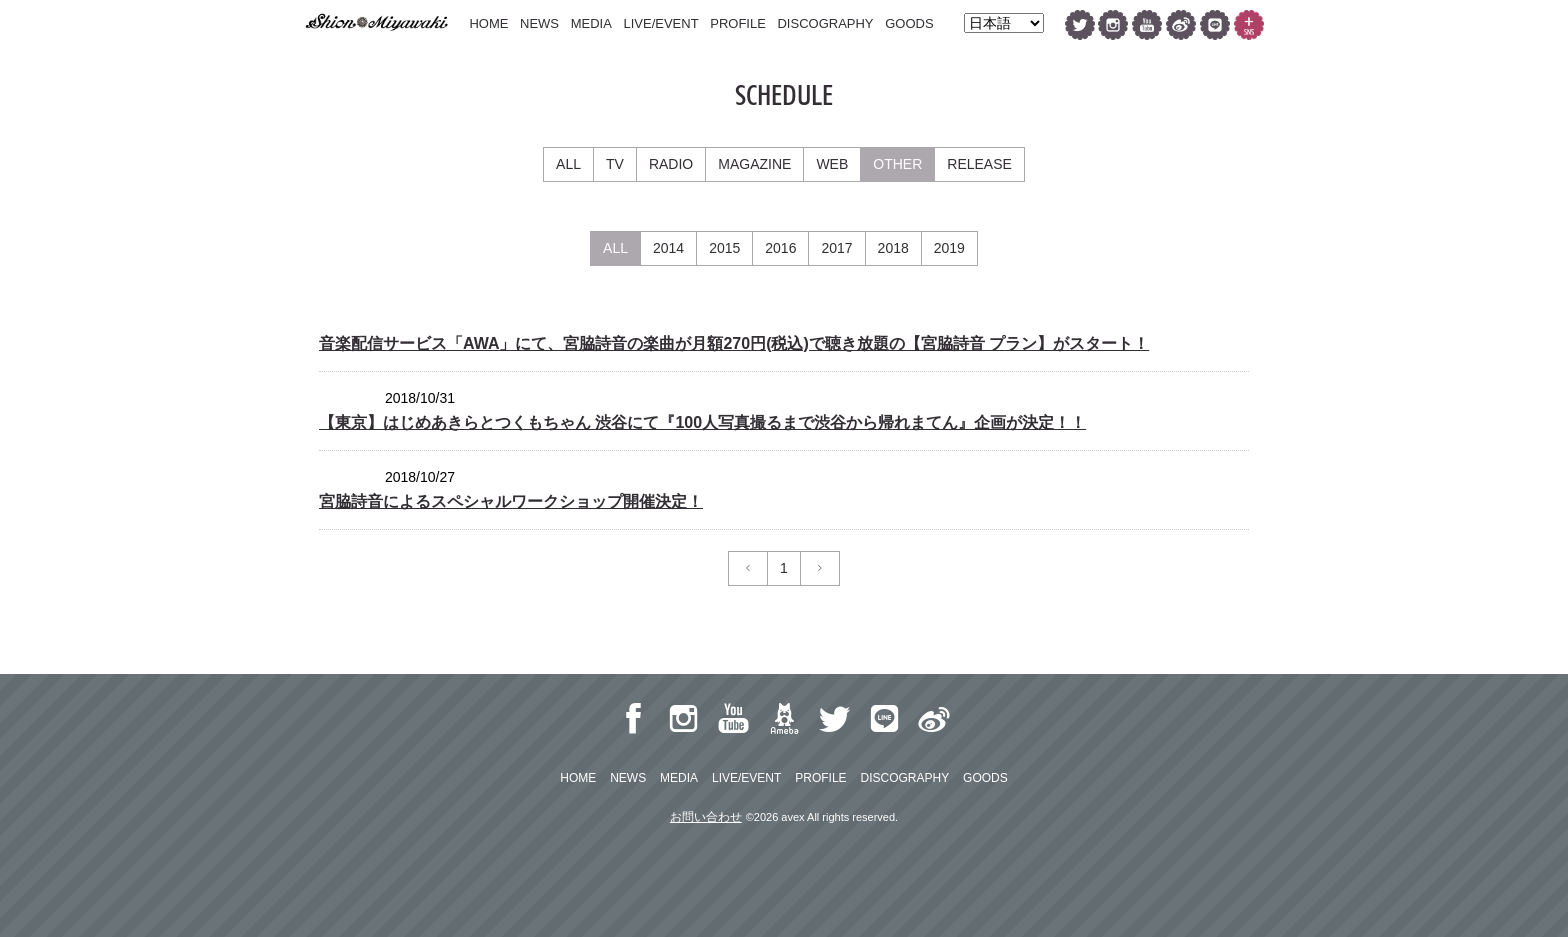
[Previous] (748, 568)
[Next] (820, 568)
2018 (893, 248)
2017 (836, 248)
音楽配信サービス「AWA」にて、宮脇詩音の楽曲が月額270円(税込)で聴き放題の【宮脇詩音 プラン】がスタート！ (734, 343)
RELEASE (979, 164)
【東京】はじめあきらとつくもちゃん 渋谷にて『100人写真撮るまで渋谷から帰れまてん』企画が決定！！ (702, 422)
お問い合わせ (706, 817)
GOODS (909, 23)
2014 (668, 248)
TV (615, 164)
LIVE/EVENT (660, 23)
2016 (780, 248)
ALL (568, 164)
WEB (832, 164)
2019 (949, 248)
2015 (724, 248)
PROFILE (738, 23)
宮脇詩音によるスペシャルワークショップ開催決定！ (511, 501)
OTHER (897, 164)
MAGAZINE (754, 164)
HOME (488, 23)
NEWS (539, 23)
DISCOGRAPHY (825, 23)
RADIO (671, 164)
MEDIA (591, 23)
